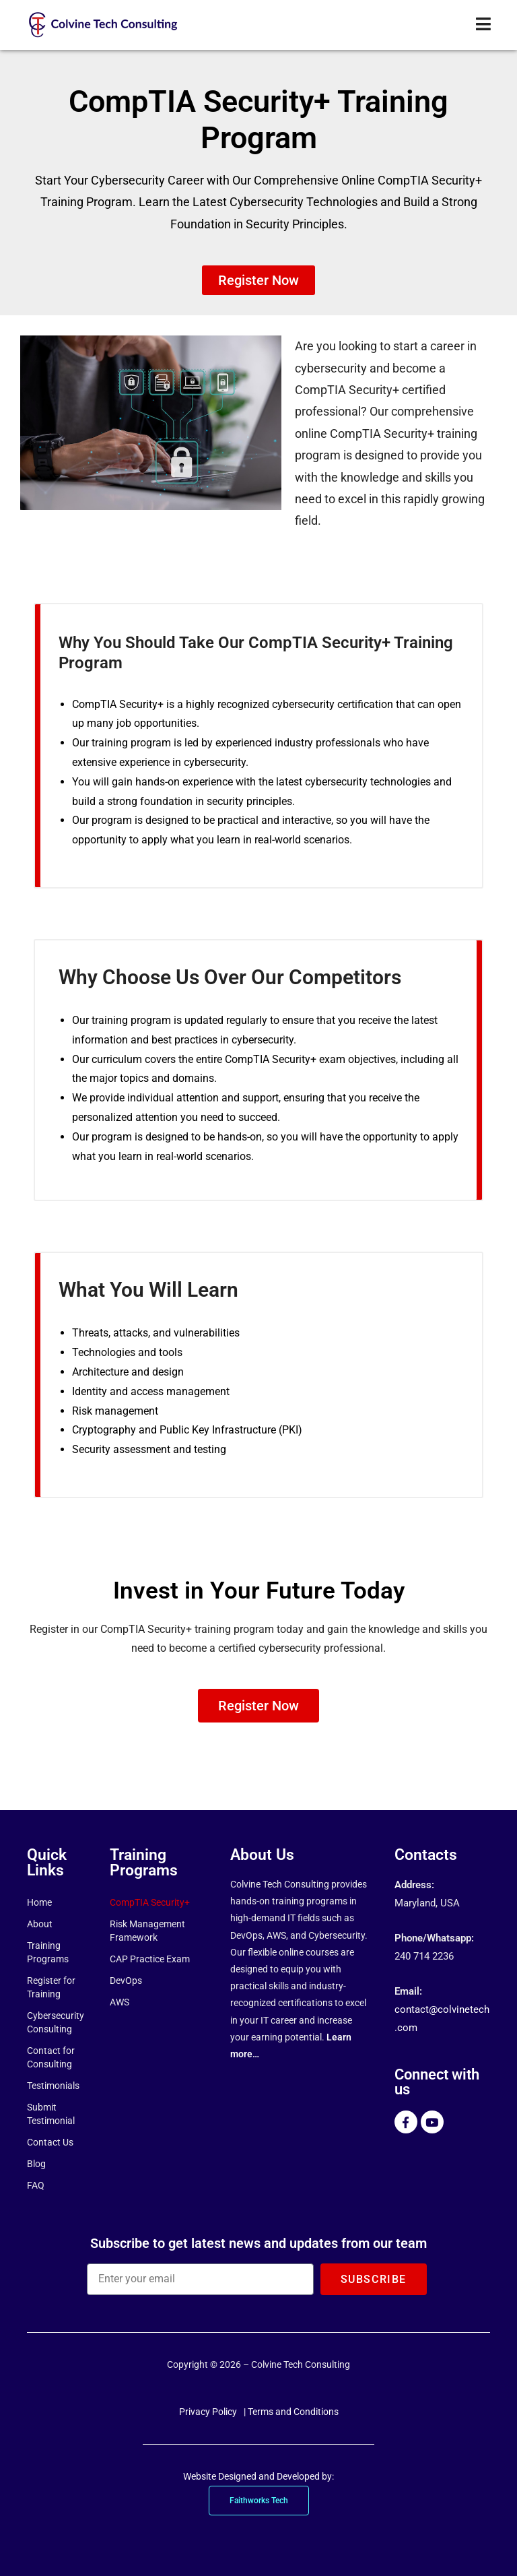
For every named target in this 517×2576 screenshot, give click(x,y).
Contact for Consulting (51, 2057)
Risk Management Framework (147, 1931)
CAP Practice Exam (150, 1959)
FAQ (35, 2185)
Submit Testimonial (51, 2114)
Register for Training (51, 1987)
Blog (36, 2163)
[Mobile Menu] (483, 25)
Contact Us (50, 2142)
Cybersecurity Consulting (55, 2022)
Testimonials (53, 2085)
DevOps (126, 1980)
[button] (258, 280)
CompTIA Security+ (150, 1902)
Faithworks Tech (259, 2500)
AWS (119, 2002)
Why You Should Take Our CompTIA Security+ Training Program (219, 651)
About (40, 1924)
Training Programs (48, 1952)
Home (39, 1902)
